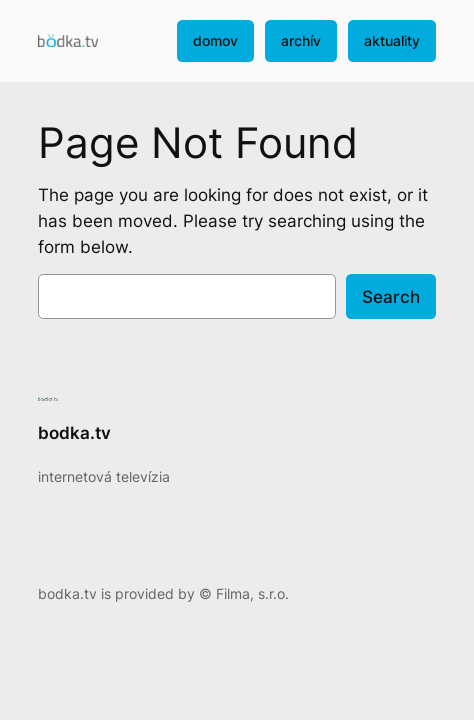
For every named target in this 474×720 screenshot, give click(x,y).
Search (391, 297)
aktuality (392, 40)
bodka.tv (74, 433)
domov (215, 40)
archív (301, 40)
